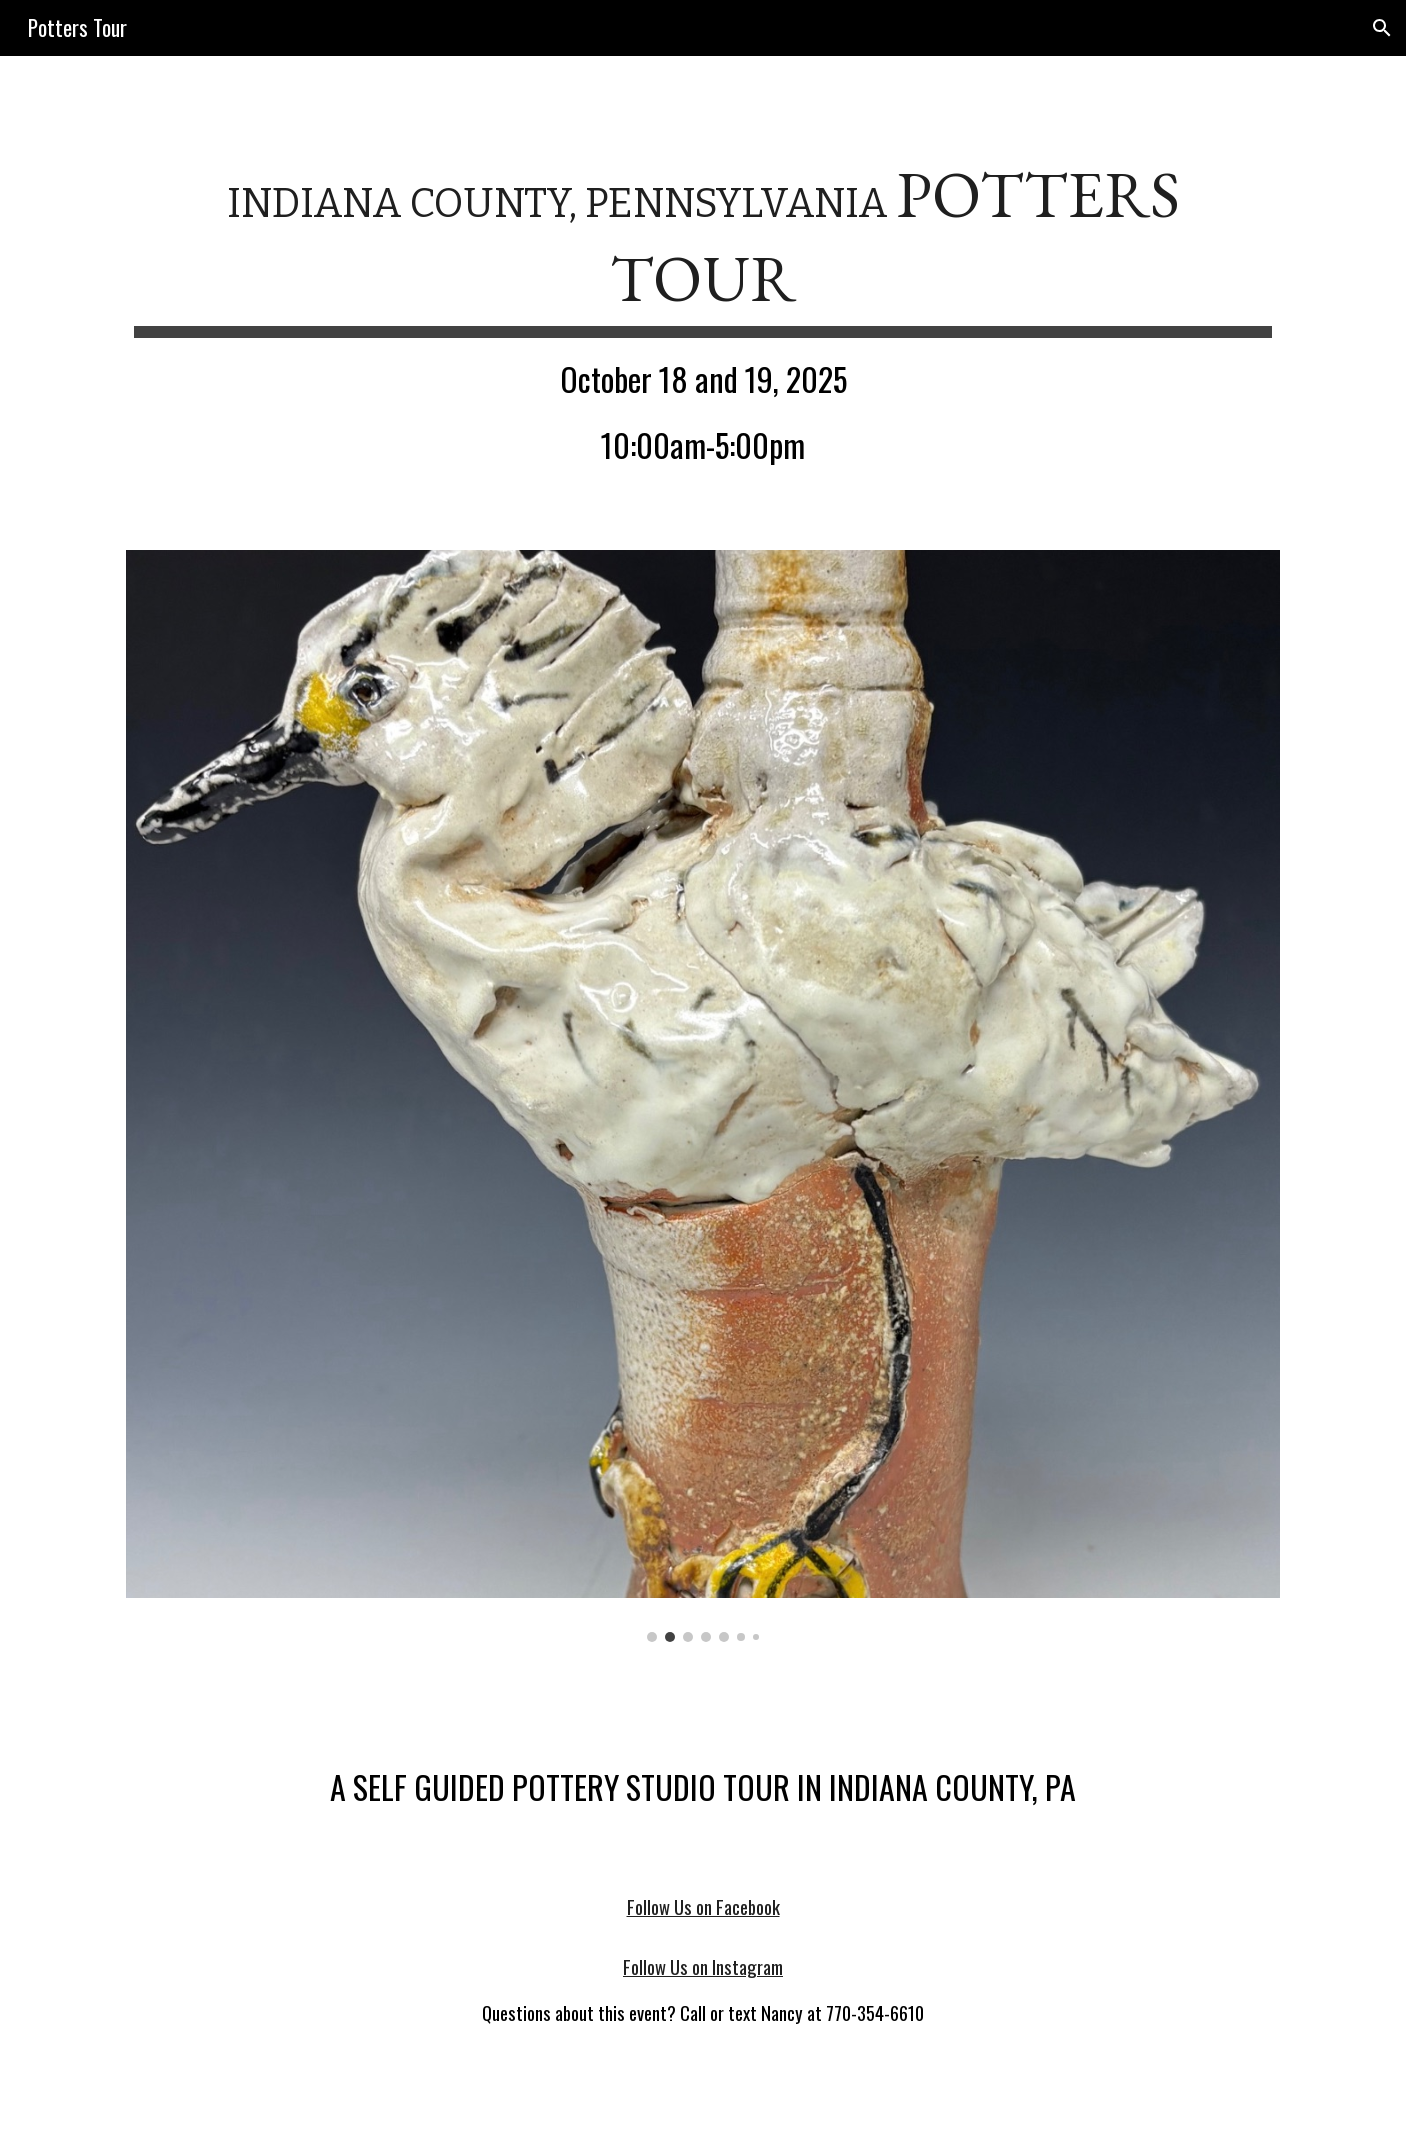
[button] (1382, 28)
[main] (703, 319)
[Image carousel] (703, 1096)
